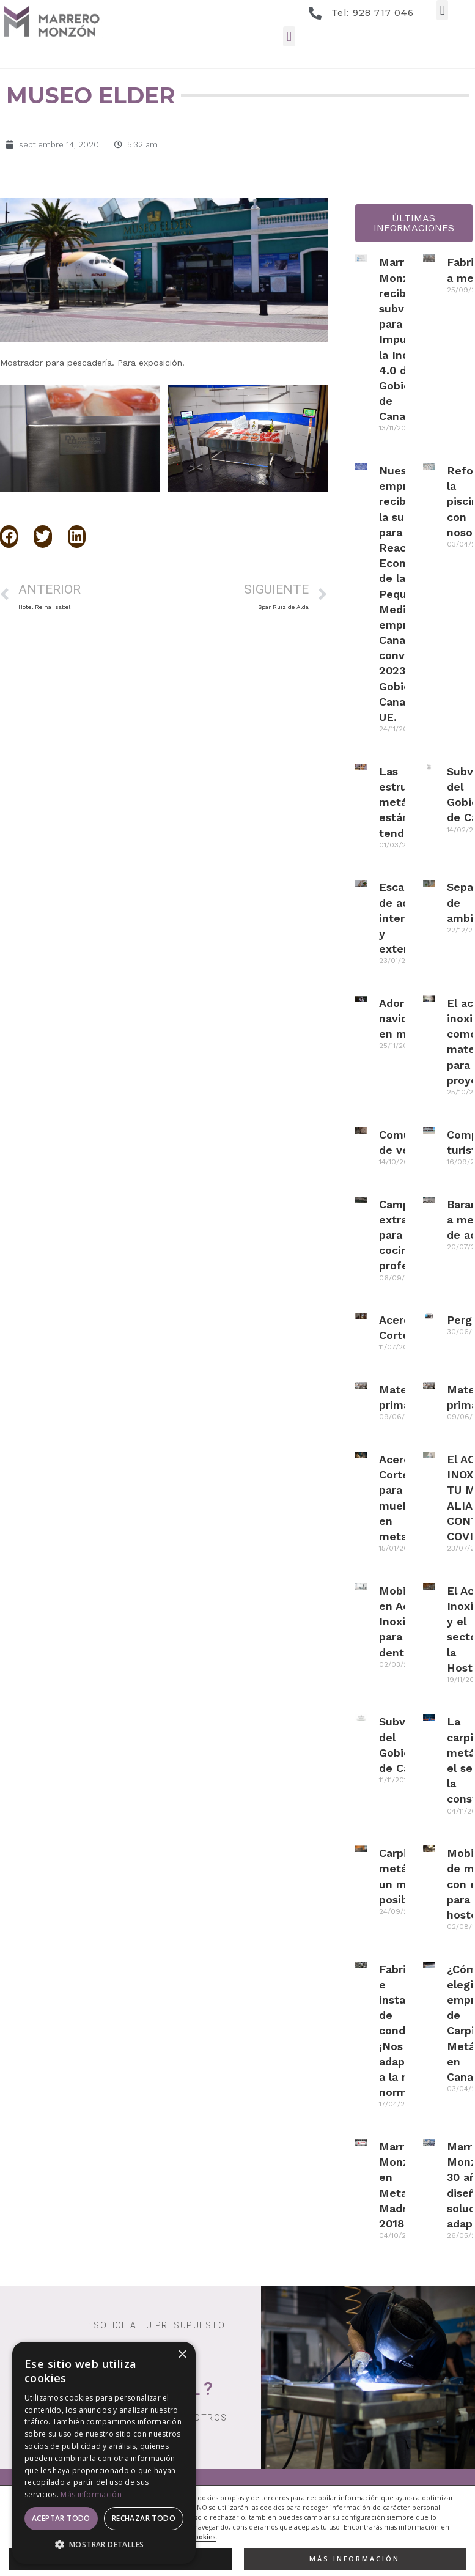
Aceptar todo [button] (61, 2518)
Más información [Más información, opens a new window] (91, 2494)
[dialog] (104, 2453)
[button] (442, 10)
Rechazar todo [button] (143, 2518)
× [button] (181, 2355)
